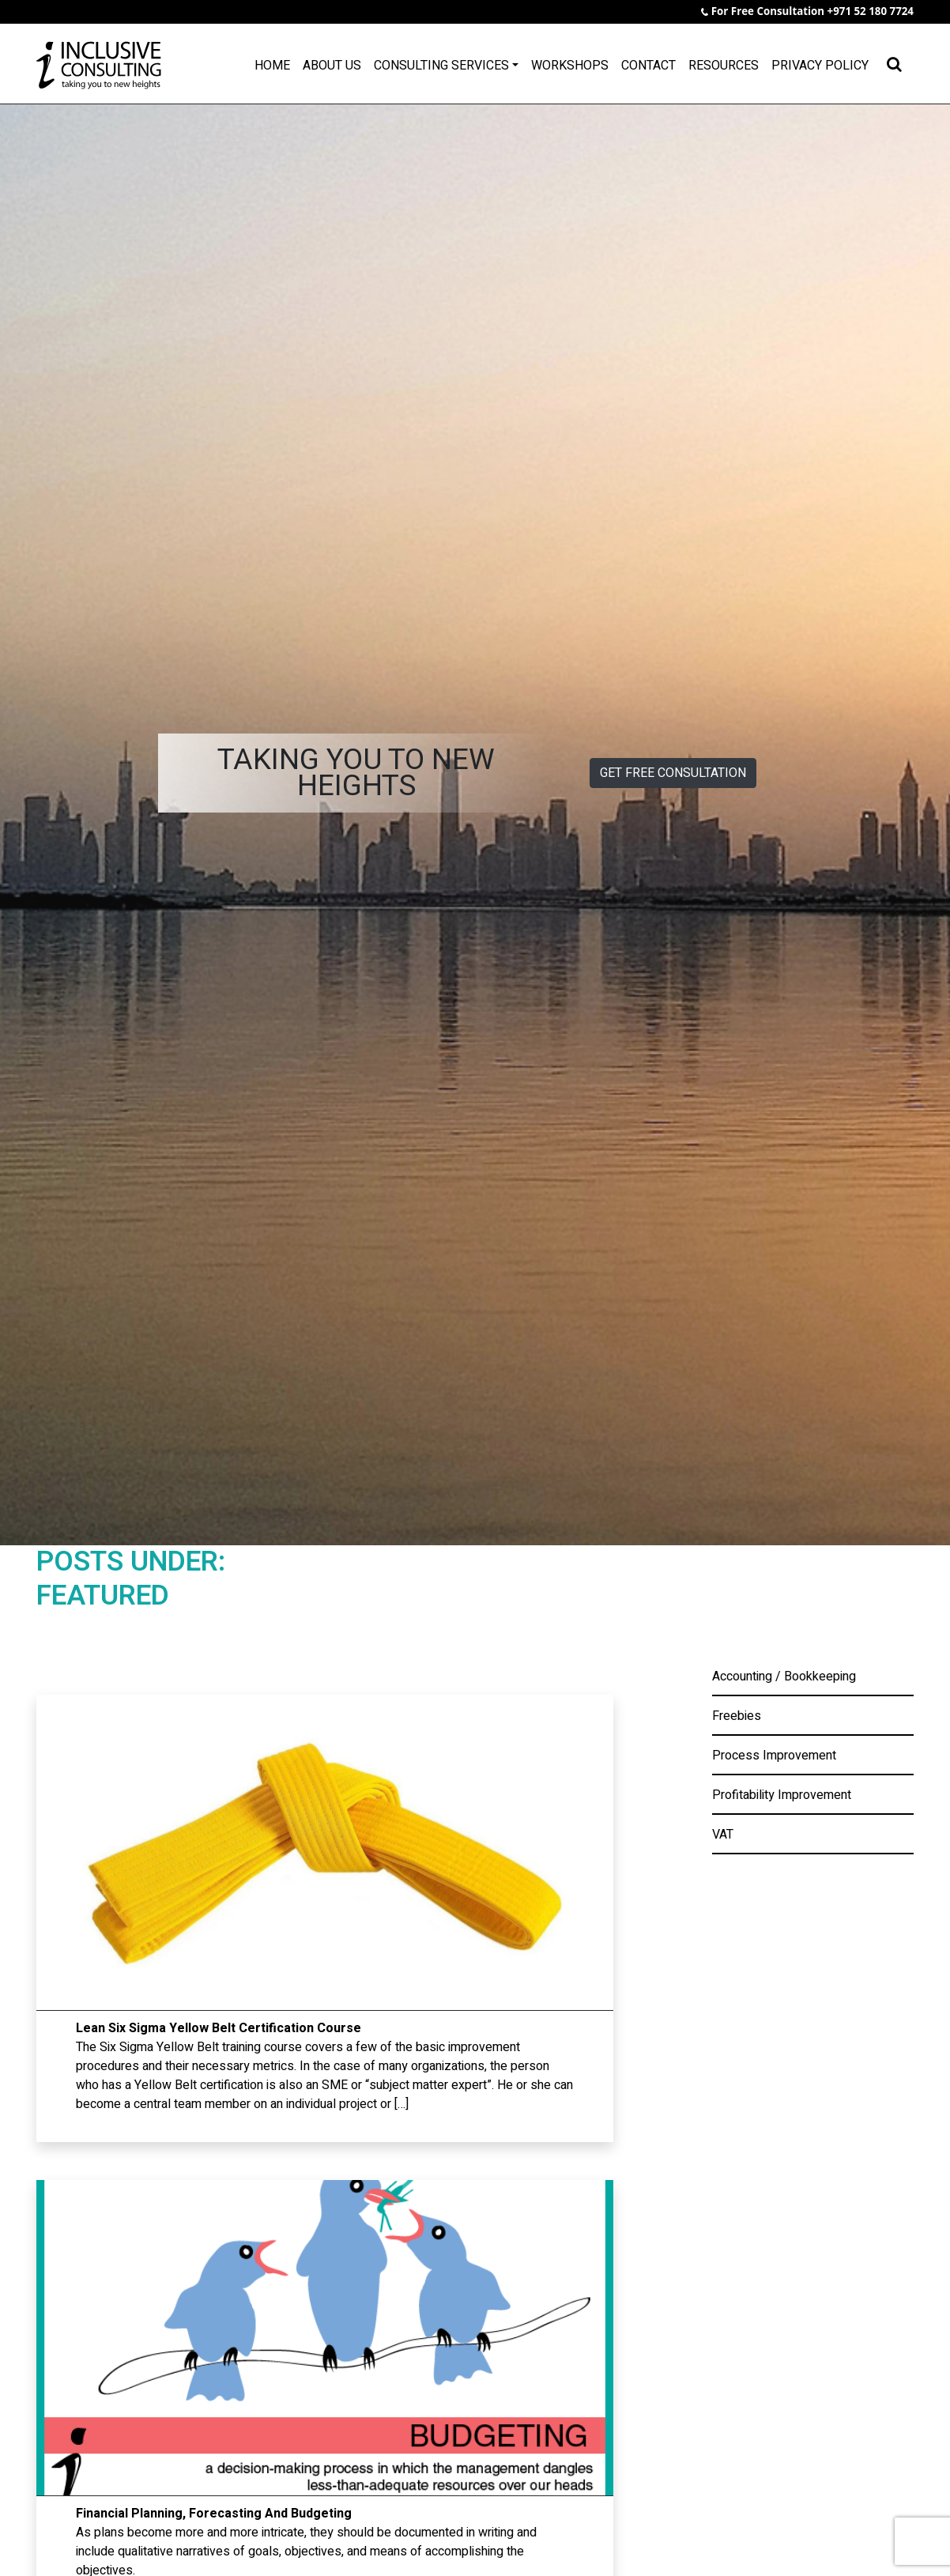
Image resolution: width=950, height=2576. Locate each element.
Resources (723, 65)
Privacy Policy (820, 65)
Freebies (736, 1716)
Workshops (570, 65)
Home (272, 65)
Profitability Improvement (781, 1795)
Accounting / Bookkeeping (784, 1676)
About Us (332, 65)
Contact (648, 65)
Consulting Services (441, 65)
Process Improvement (774, 1755)
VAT (722, 1834)
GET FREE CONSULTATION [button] (673, 773)
